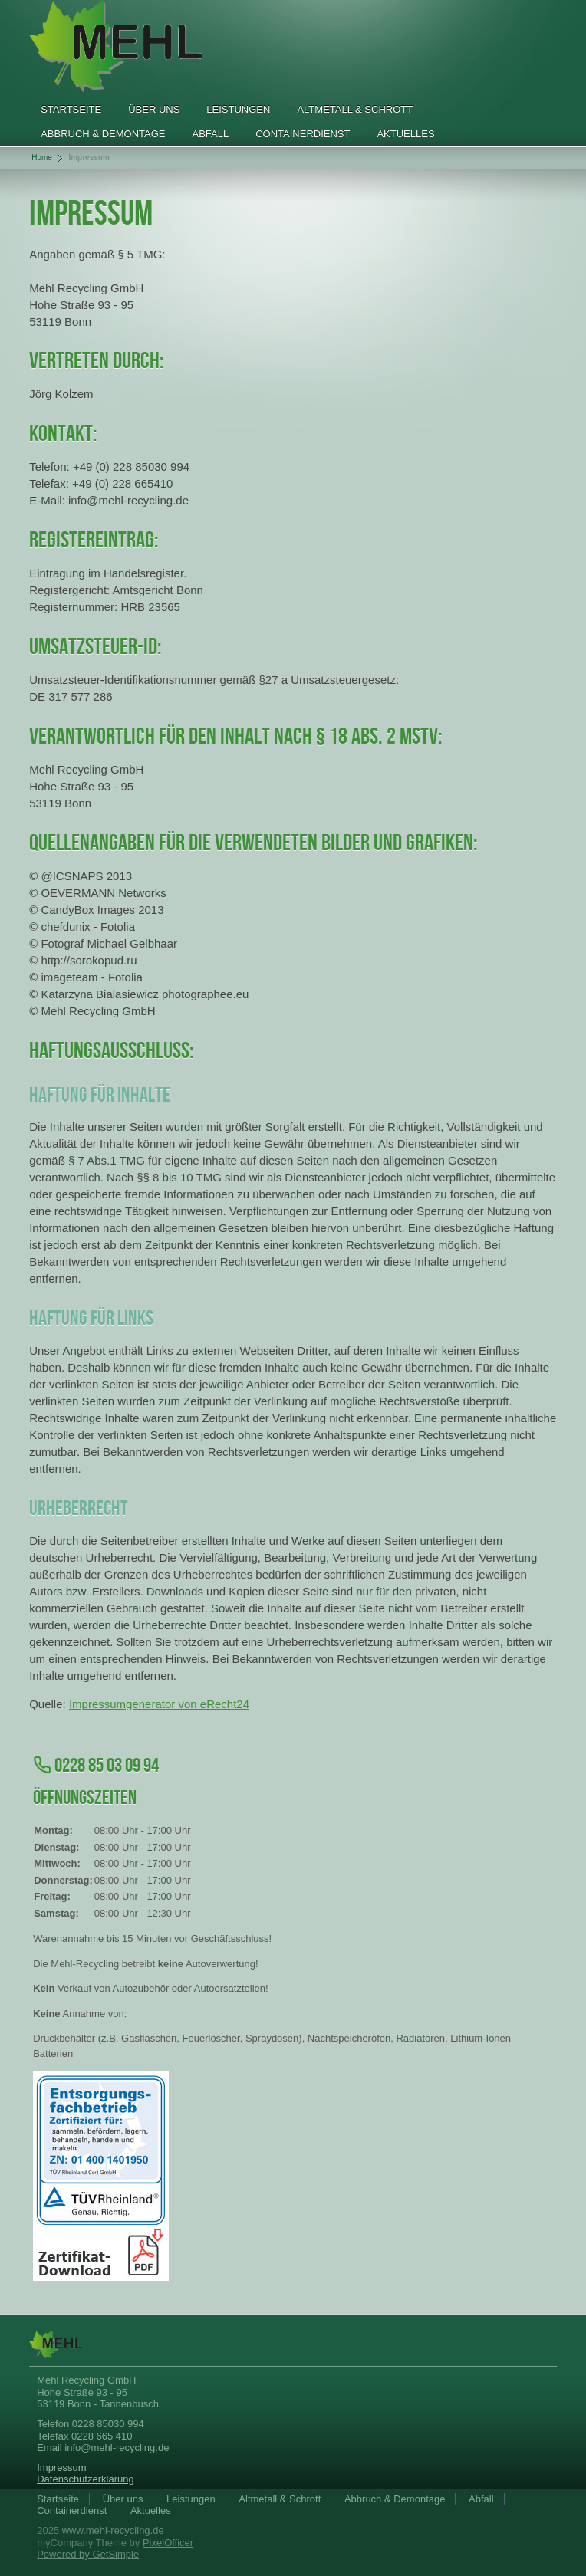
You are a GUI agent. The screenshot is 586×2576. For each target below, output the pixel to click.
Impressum (61, 2467)
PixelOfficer (168, 2542)
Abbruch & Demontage (103, 134)
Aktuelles (405, 134)
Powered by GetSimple (88, 2554)
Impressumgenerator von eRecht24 (159, 1703)
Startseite (71, 109)
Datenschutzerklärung (85, 2479)
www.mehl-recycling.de (113, 2530)
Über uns (153, 109)
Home (41, 157)
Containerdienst (302, 134)
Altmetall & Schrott (355, 109)
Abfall (210, 134)
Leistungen (238, 109)
